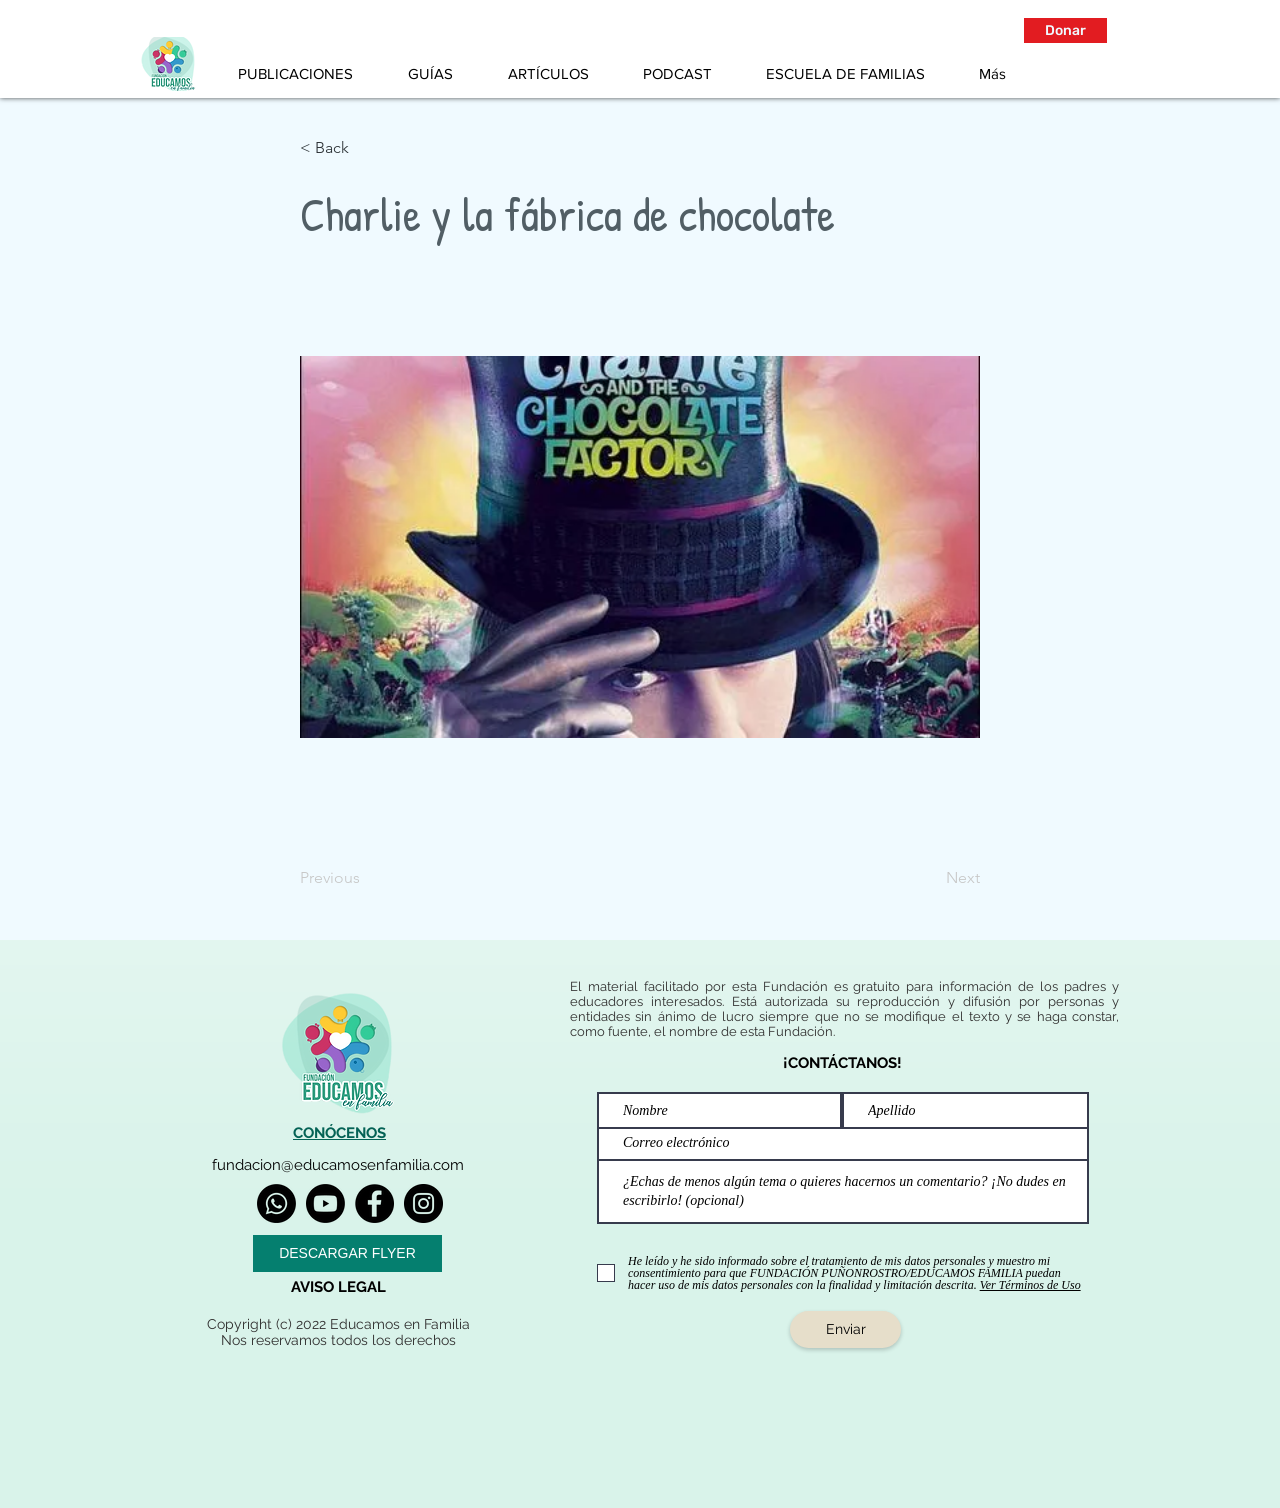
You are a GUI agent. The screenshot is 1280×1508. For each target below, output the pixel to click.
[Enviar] (845, 1329)
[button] (1065, 30)
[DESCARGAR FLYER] (347, 1253)
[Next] (930, 878)
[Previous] (366, 878)
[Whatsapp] (276, 1203)
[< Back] (366, 148)
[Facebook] (374, 1203)
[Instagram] (423, 1203)
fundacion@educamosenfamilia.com (338, 1165)
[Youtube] (325, 1203)
